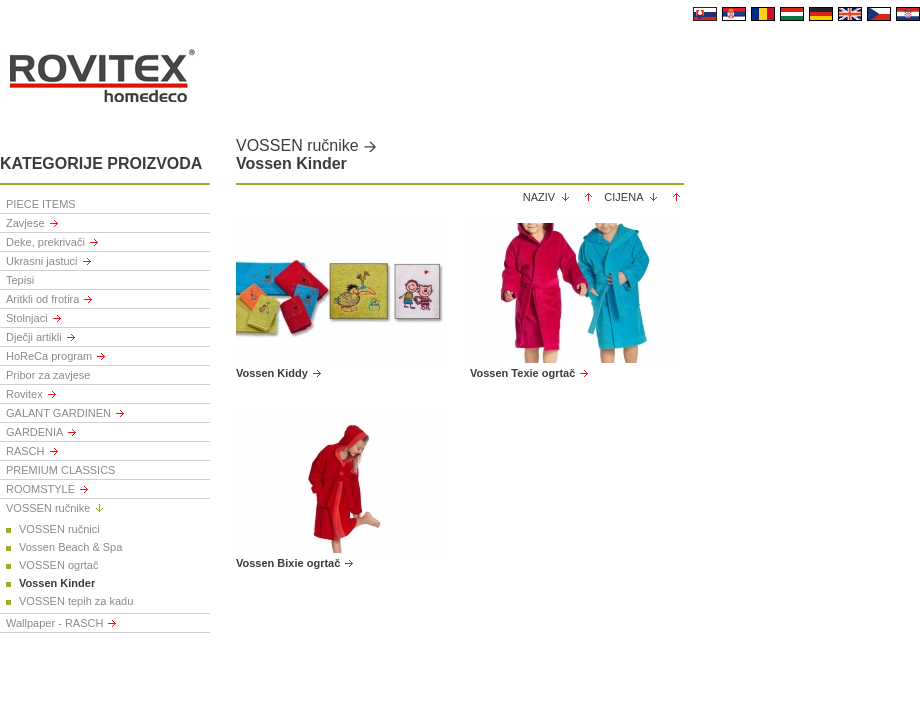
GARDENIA (34, 432)
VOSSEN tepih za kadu (76, 601)
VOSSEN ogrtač (58, 565)
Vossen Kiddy (272, 373)
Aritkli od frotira (42, 299)
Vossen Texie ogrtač (522, 373)
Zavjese (25, 223)
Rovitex (24, 394)
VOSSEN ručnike (48, 508)
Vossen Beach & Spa (70, 547)
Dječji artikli (34, 337)
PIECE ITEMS (41, 204)
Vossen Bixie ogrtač (288, 563)
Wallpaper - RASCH (54, 623)
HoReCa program (49, 356)
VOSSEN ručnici (59, 529)
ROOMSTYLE (40, 489)
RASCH (25, 451)
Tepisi (20, 280)
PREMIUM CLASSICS (60, 470)
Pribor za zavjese (48, 375)
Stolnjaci (27, 318)
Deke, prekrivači (45, 242)
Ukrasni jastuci (42, 261)
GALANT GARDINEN (58, 413)
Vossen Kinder (57, 583)
